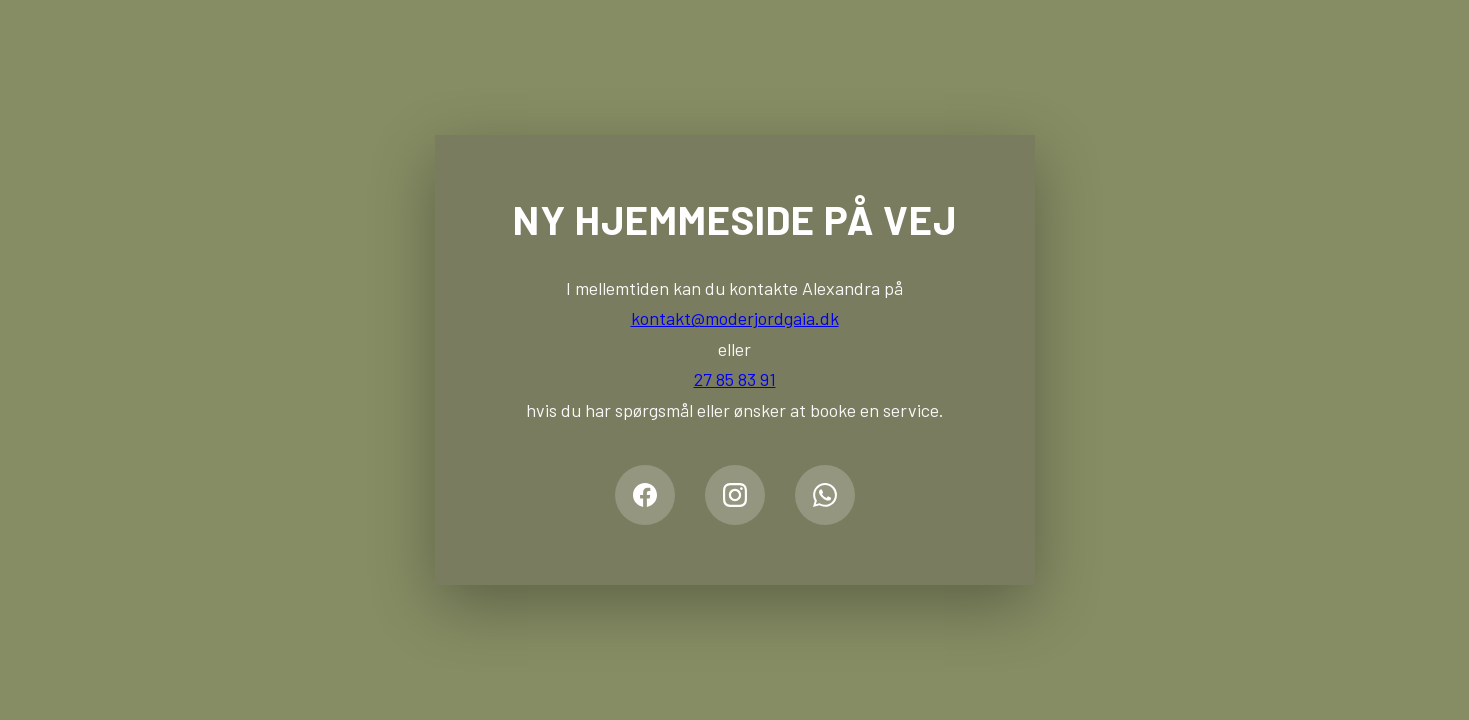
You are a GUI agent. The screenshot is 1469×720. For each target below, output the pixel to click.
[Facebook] (645, 495)
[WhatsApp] (825, 495)
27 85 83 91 (735, 379)
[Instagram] (735, 495)
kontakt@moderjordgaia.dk (735, 318)
